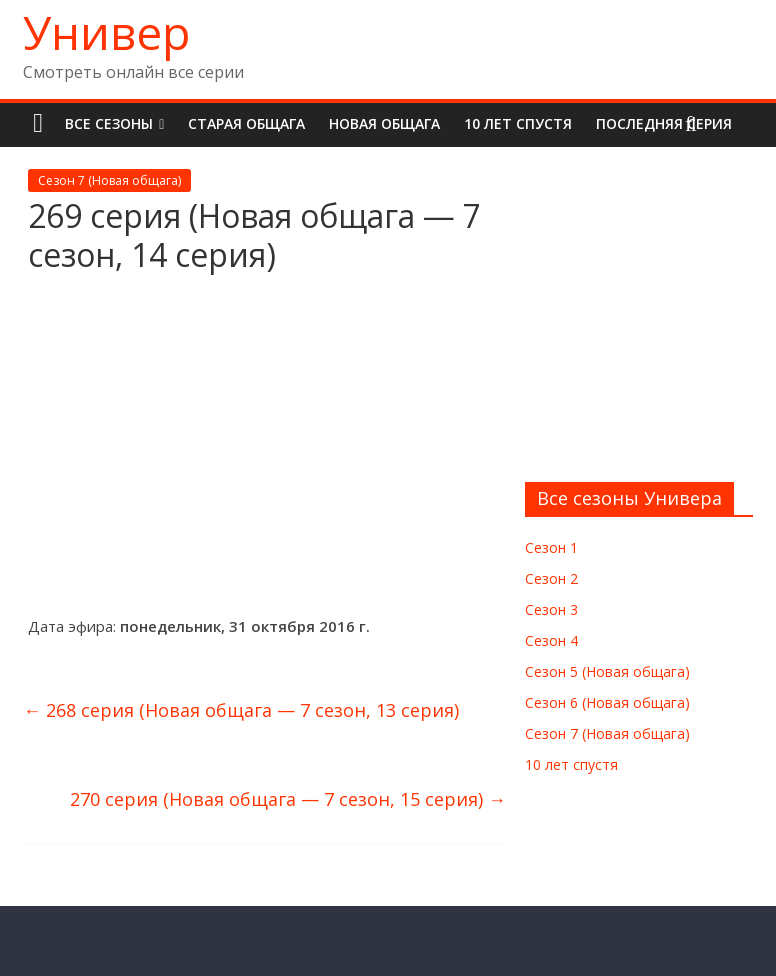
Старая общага (246, 123)
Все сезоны (109, 123)
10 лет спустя (518, 123)
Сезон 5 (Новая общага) (607, 671)
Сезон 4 (551, 640)
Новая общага (384, 123)
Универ (106, 32)
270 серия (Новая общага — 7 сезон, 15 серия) (288, 799)
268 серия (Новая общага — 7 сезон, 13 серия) (241, 710)
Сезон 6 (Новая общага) (607, 702)
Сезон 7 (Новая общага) (109, 180)
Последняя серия (664, 123)
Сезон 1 (551, 547)
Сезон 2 (551, 578)
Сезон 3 (551, 609)
